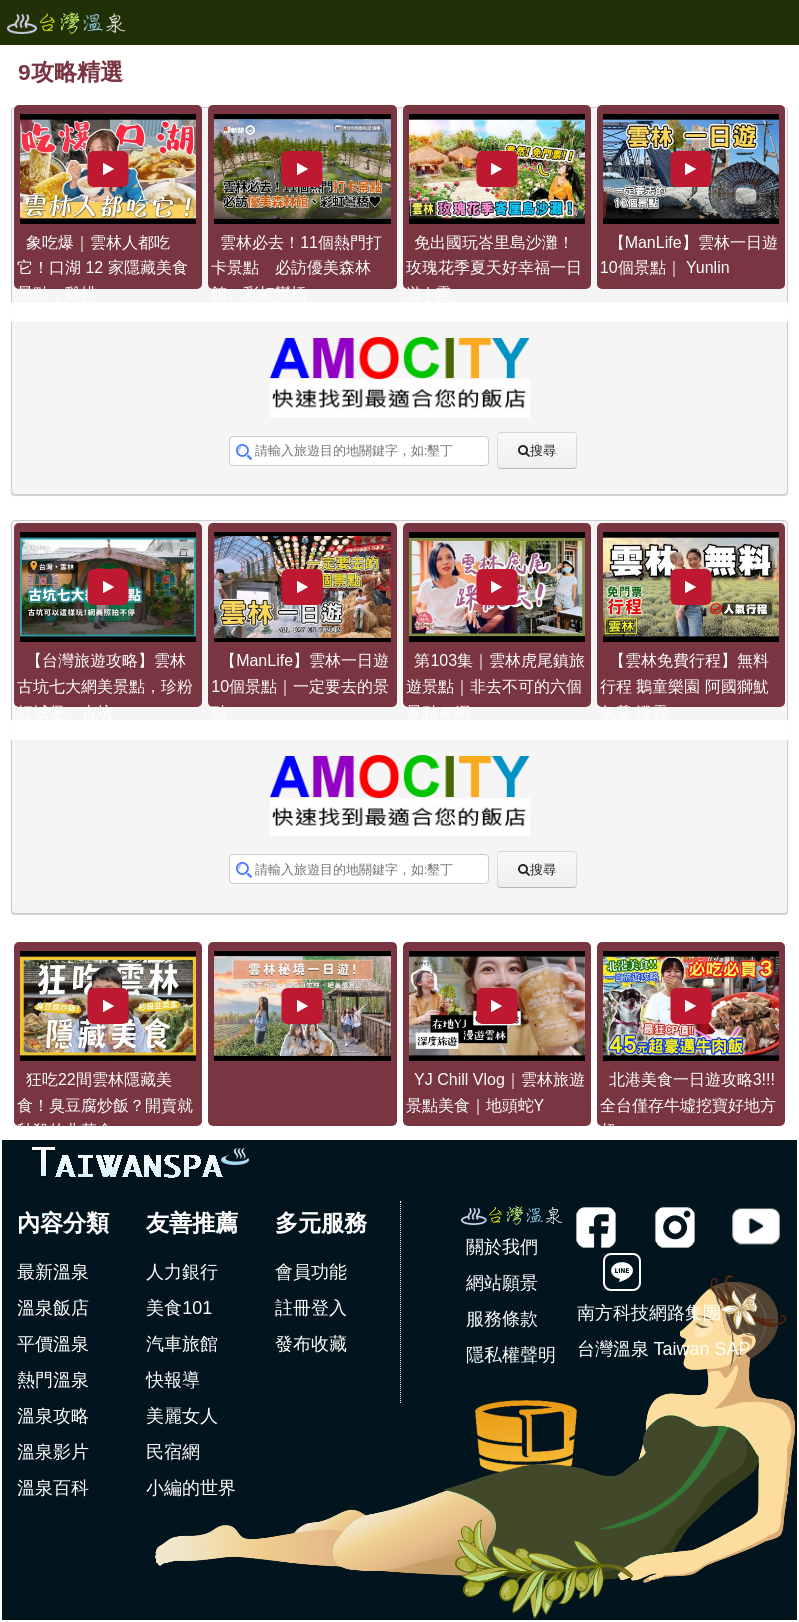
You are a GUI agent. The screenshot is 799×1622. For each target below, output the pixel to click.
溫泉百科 (53, 1488)
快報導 (173, 1380)
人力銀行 (182, 1272)
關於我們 (502, 1247)
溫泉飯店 (53, 1308)
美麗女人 (182, 1416)
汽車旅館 (182, 1344)
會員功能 (311, 1272)
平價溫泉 (53, 1344)
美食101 (179, 1308)
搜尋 (543, 450)
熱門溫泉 (53, 1380)
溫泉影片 (53, 1452)
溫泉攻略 (53, 1416)
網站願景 (502, 1283)
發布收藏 (311, 1344)
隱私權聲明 (511, 1355)
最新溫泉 (53, 1272)
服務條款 (502, 1319)
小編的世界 (191, 1488)
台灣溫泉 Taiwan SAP (664, 1349)
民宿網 (173, 1452)
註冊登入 (311, 1308)
